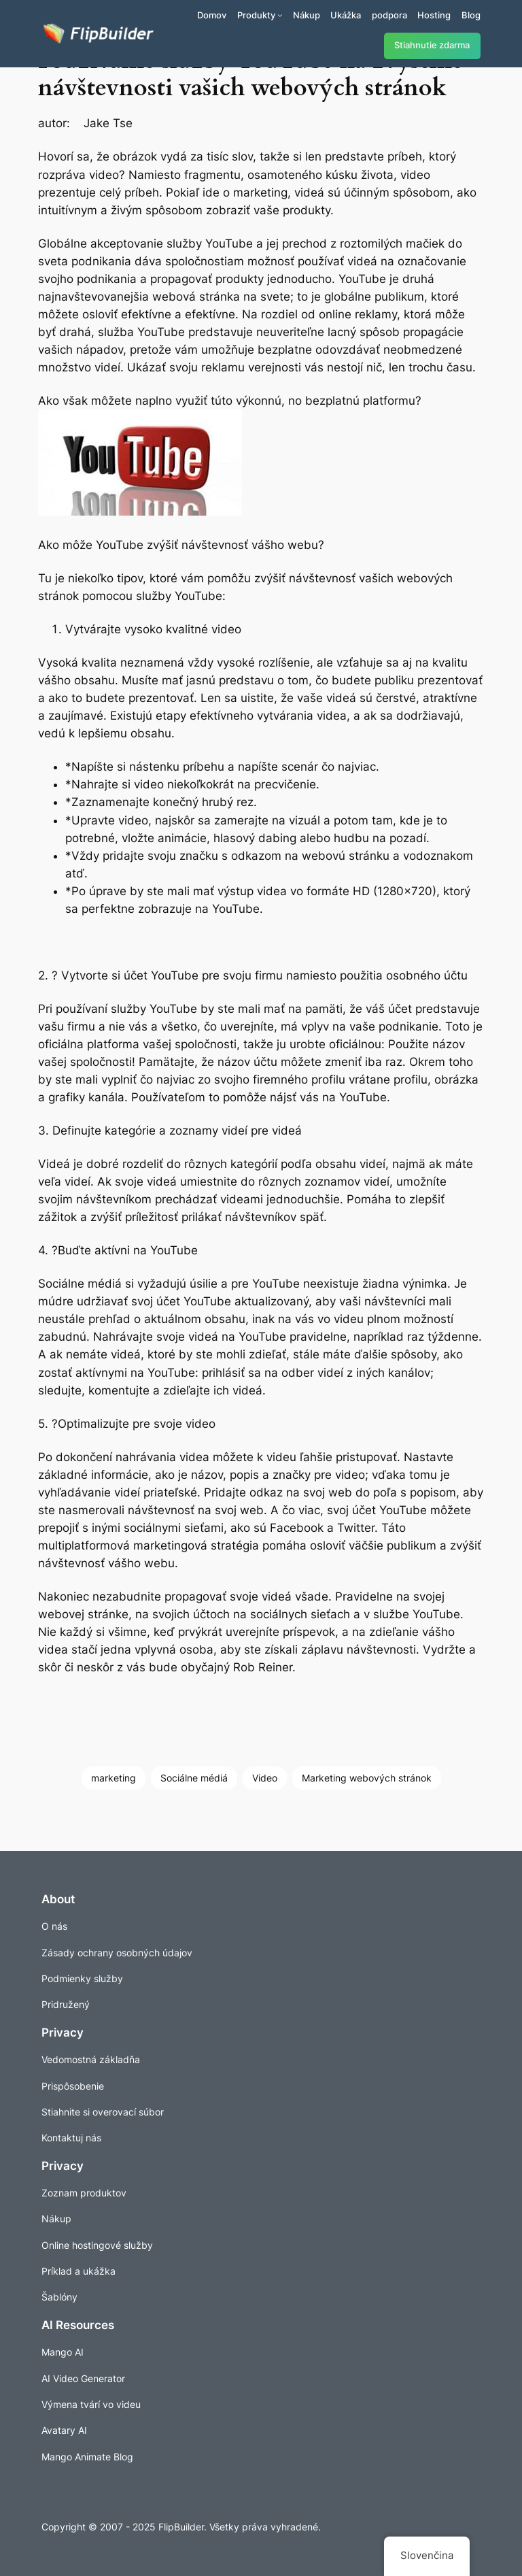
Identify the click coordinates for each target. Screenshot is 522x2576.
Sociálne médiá (194, 1778)
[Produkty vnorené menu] (280, 15)
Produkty (256, 15)
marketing (113, 1778)
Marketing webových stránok (367, 1778)
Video (264, 1778)
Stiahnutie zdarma (432, 45)
